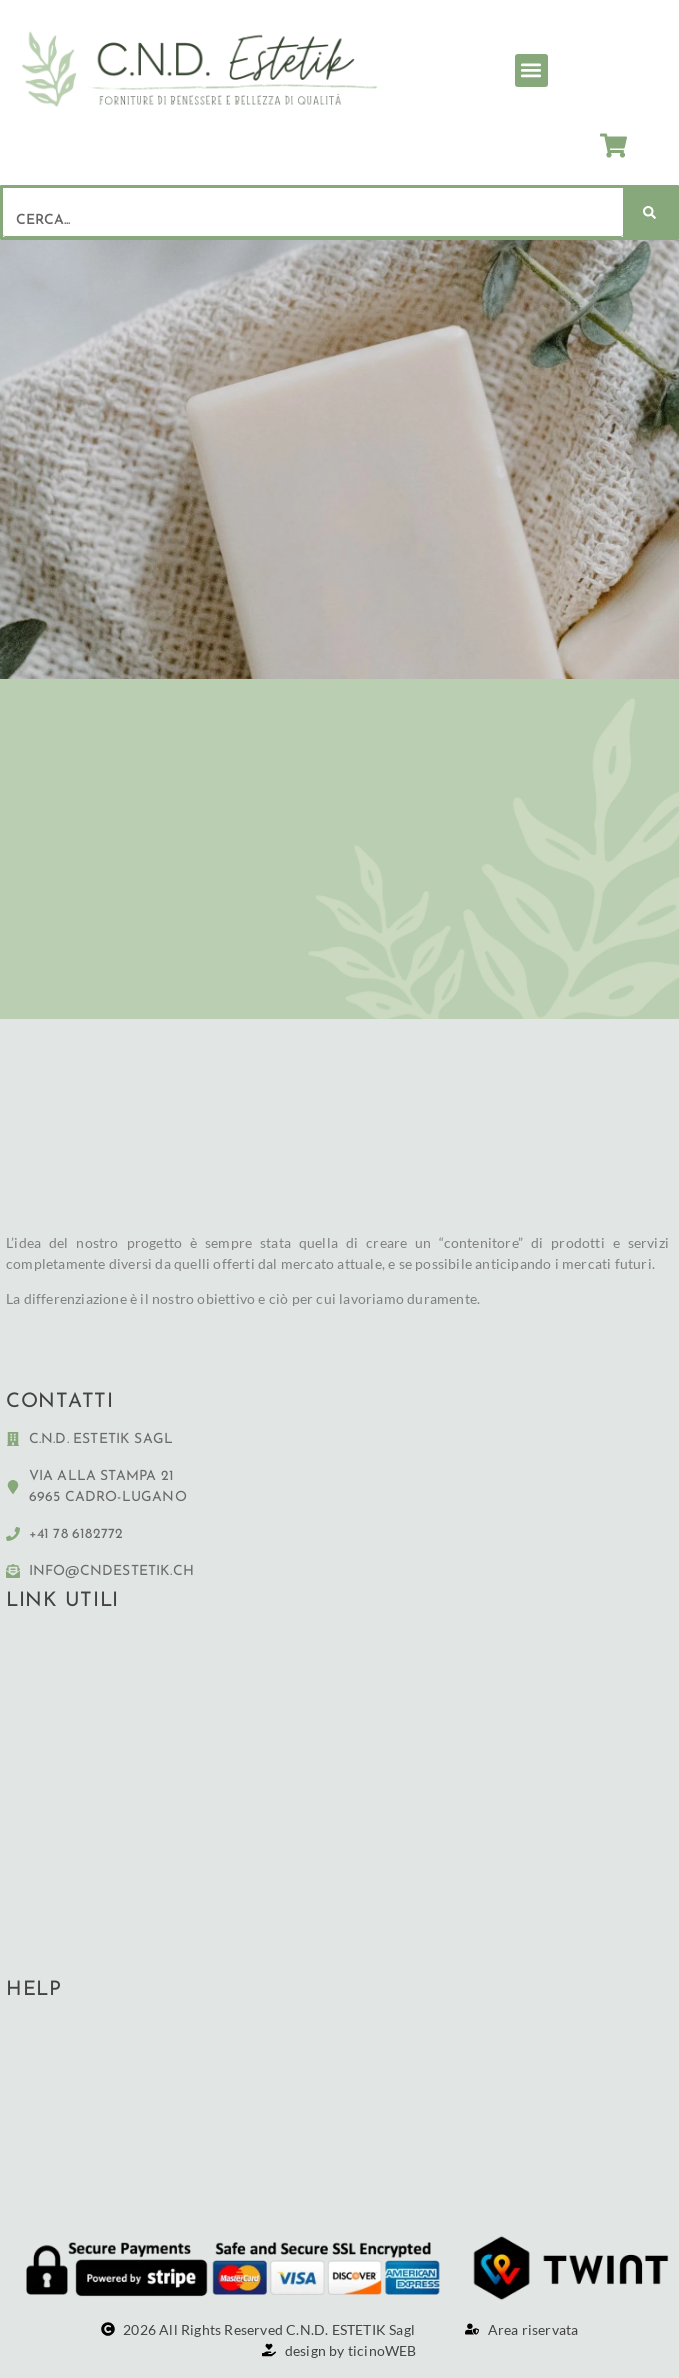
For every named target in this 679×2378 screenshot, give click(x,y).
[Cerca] (649, 212)
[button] (531, 70)
